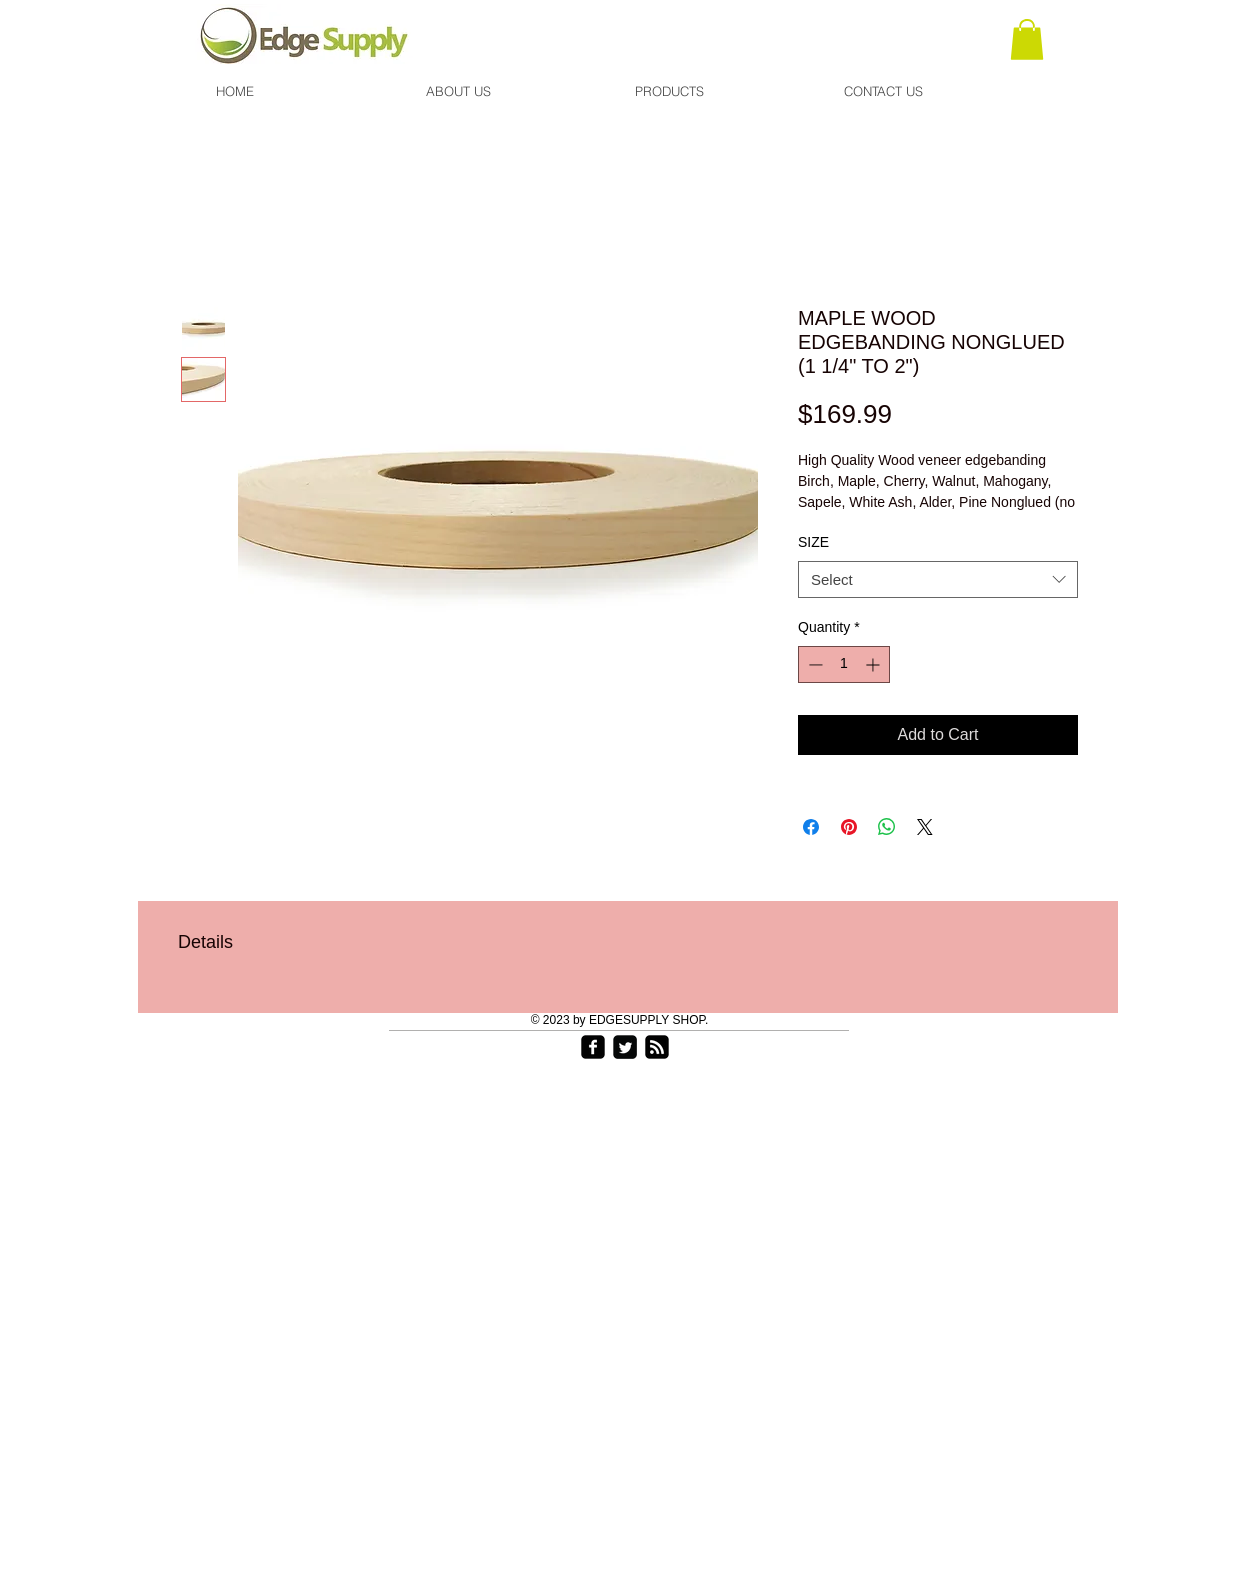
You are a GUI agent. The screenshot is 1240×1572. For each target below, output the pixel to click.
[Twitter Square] (625, 1047)
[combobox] (938, 580)
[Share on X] (925, 827)
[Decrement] (813, 664)
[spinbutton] (844, 664)
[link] (1027, 39)
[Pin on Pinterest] (849, 827)
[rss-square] (657, 1047)
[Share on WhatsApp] (887, 827)
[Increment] (874, 664)
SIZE (813, 542)
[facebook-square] (593, 1047)
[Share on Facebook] (811, 827)
